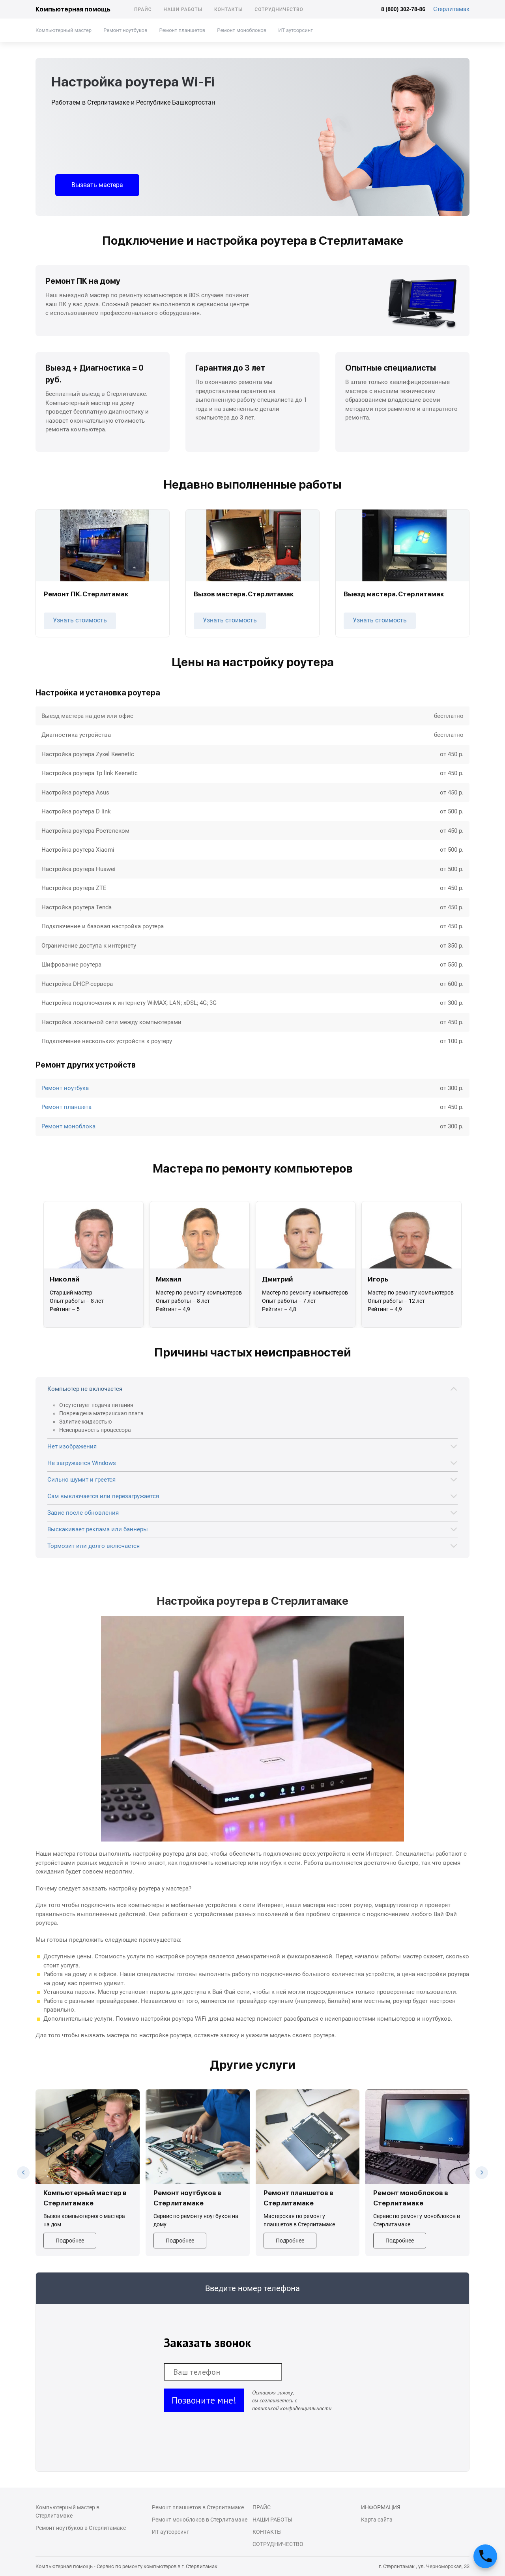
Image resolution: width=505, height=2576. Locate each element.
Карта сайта (377, 2519)
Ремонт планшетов (182, 30)
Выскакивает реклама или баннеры (97, 1529)
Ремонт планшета (66, 1107)
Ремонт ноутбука (65, 1088)
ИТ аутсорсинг (295, 30)
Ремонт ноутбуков (125, 30)
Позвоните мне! (204, 2400)
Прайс (143, 9)
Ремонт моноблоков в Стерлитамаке (199, 2519)
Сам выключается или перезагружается (103, 1496)
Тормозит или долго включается (93, 1545)
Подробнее (70, 2240)
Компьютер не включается (84, 1388)
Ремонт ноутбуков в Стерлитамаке (81, 2528)
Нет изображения (72, 1446)
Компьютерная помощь (73, 9)
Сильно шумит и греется (81, 1479)
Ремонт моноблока (68, 1126)
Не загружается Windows (81, 1463)
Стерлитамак (451, 9)
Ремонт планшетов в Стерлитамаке (198, 2507)
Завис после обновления (83, 1512)
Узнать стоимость (80, 620)
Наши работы (183, 9)
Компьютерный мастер (64, 30)
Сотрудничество (278, 9)
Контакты (228, 9)
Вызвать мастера (97, 185)
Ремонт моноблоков (241, 30)
